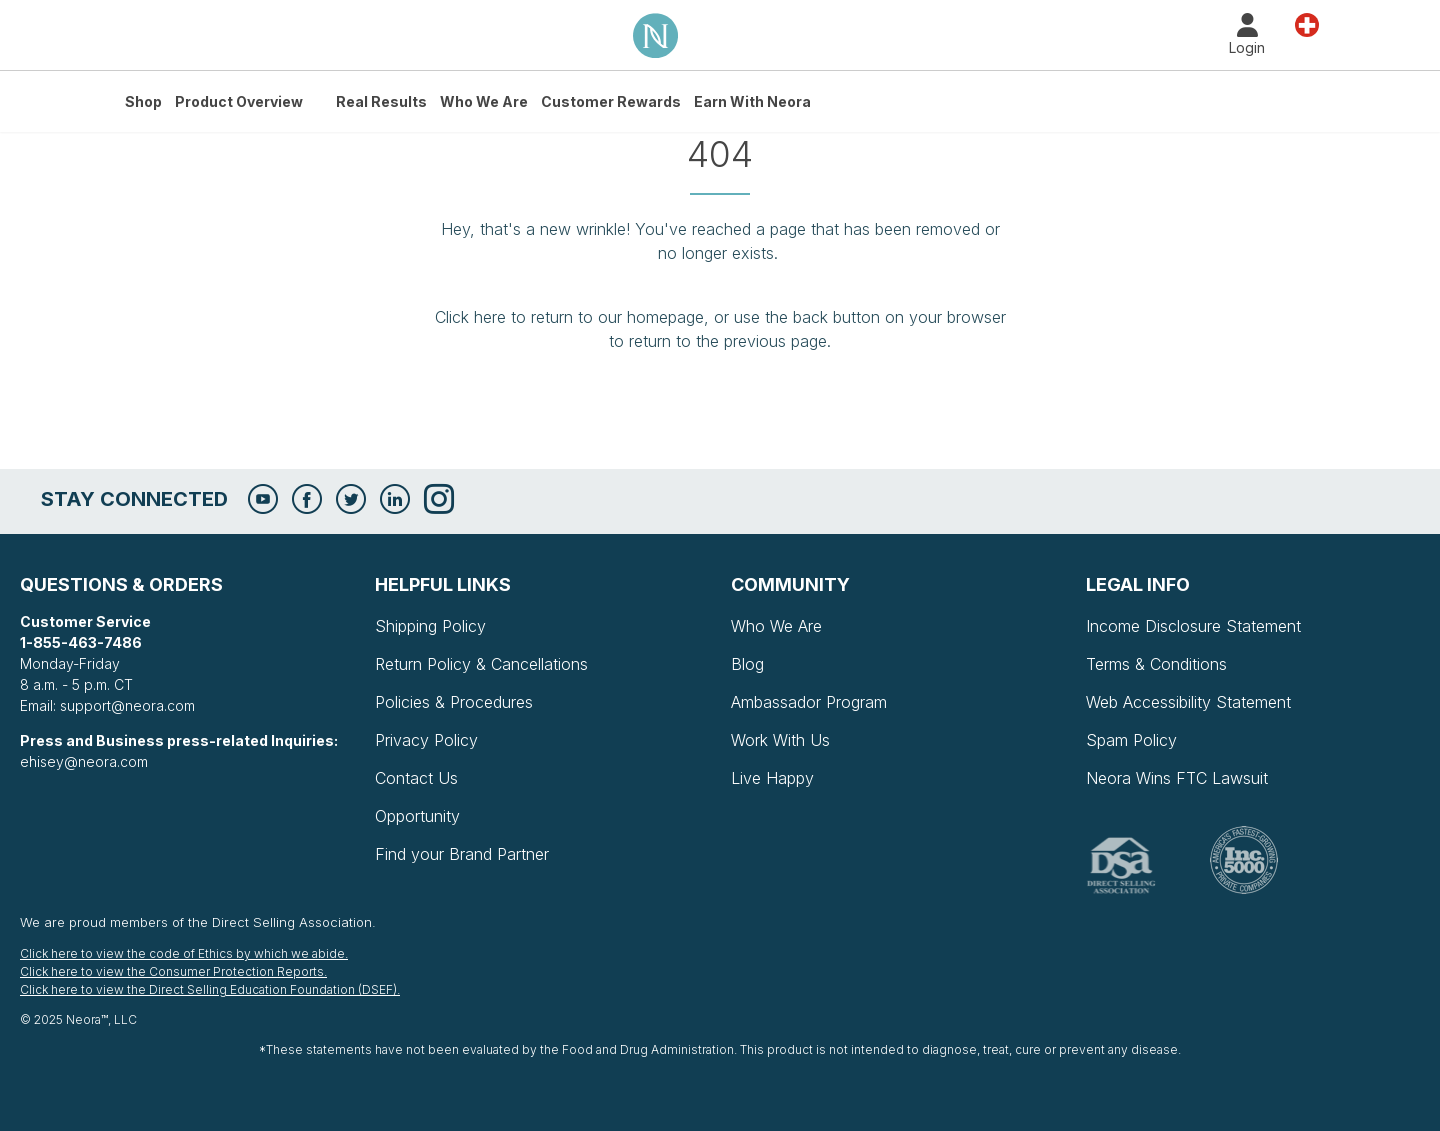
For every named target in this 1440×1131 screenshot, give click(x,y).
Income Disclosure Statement (1193, 626)
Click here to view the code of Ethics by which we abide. (184, 953)
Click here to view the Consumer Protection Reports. (173, 971)
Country (1307, 23)
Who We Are (484, 101)
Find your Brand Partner (462, 854)
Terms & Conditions (1156, 664)
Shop (143, 101)
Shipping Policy (430, 626)
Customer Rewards (611, 101)
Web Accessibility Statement (1188, 702)
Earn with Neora (752, 101)
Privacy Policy (426, 740)
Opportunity (417, 816)
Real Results (381, 101)
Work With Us (780, 740)
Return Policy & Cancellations (481, 664)
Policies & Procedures (454, 702)
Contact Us (416, 778)
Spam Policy (1131, 740)
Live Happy (772, 778)
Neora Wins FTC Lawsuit (1177, 778)
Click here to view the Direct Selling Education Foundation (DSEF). (210, 989)
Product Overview (239, 101)
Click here (470, 317)
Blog (747, 664)
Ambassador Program (809, 702)
